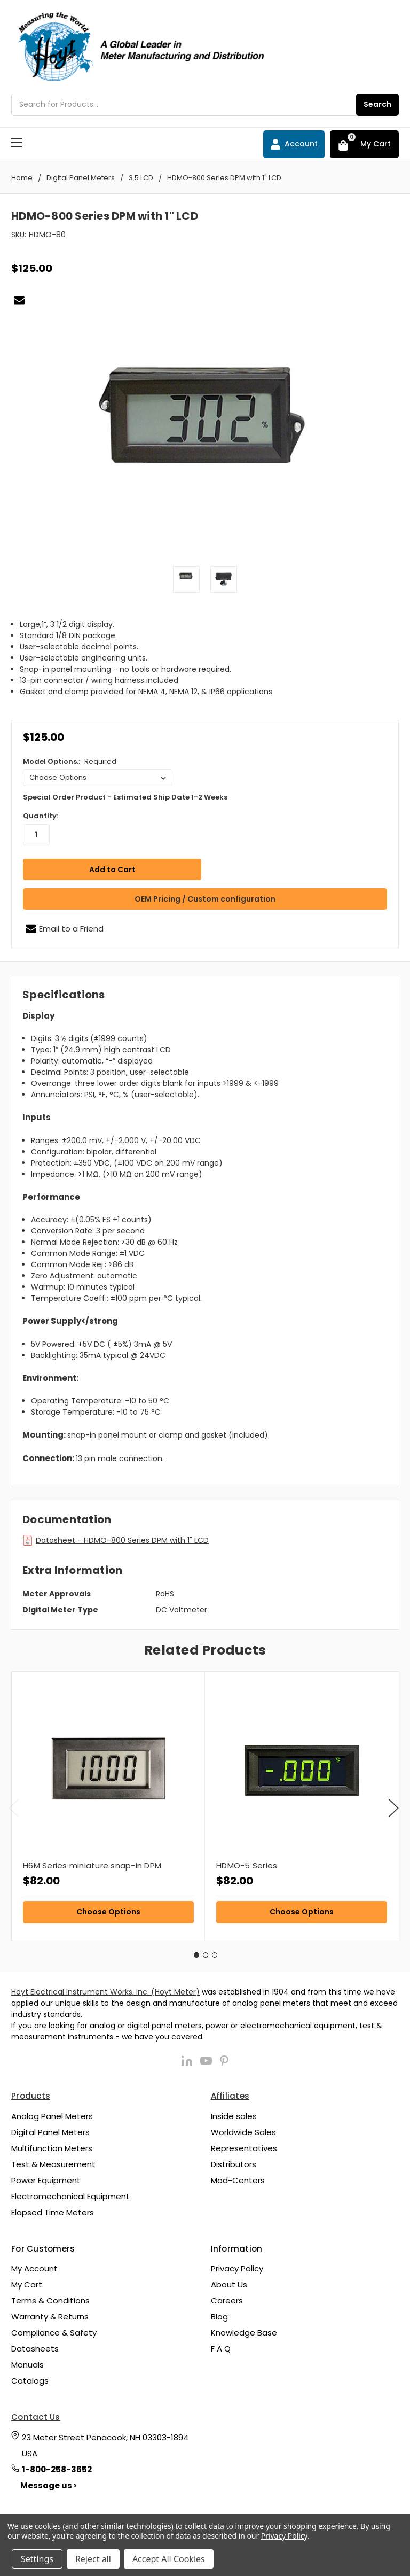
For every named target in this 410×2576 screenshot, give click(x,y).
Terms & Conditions (50, 2297)
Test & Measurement (53, 2161)
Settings (37, 2559)
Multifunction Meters (51, 2145)
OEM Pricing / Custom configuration (205, 896)
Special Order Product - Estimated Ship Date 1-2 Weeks (125, 797)
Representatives (244, 2145)
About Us (229, 2281)
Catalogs (30, 2378)
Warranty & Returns (50, 2313)
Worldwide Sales (243, 2129)
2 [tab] (205, 1952)
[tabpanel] (108, 1803)
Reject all (93, 2559)
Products (30, 2093)
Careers (227, 2297)
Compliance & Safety (54, 2330)
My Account (34, 2265)
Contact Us (35, 2414)
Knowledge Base (244, 2330)
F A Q (221, 2346)
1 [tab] (196, 1952)
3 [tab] (214, 1952)
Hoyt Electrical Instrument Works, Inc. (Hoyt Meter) (105, 1989)
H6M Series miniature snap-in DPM (92, 1862)
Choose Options (108, 1909)
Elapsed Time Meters (52, 2209)
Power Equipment (46, 2177)
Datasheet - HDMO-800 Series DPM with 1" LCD (122, 1537)
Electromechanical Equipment (70, 2193)
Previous (14, 1805)
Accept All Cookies (168, 2559)
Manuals (27, 2362)
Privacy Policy (237, 2265)
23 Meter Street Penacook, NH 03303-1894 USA (105, 2442)
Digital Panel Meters (50, 2129)
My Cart (26, 2281)
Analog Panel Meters (52, 2113)
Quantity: (40, 816)
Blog (219, 2313)
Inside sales (234, 2113)
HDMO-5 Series (246, 1862)
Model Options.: (69, 761)
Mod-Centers (238, 2177)
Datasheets (35, 2346)
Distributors (233, 2161)
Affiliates (230, 2093)
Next (393, 1805)
